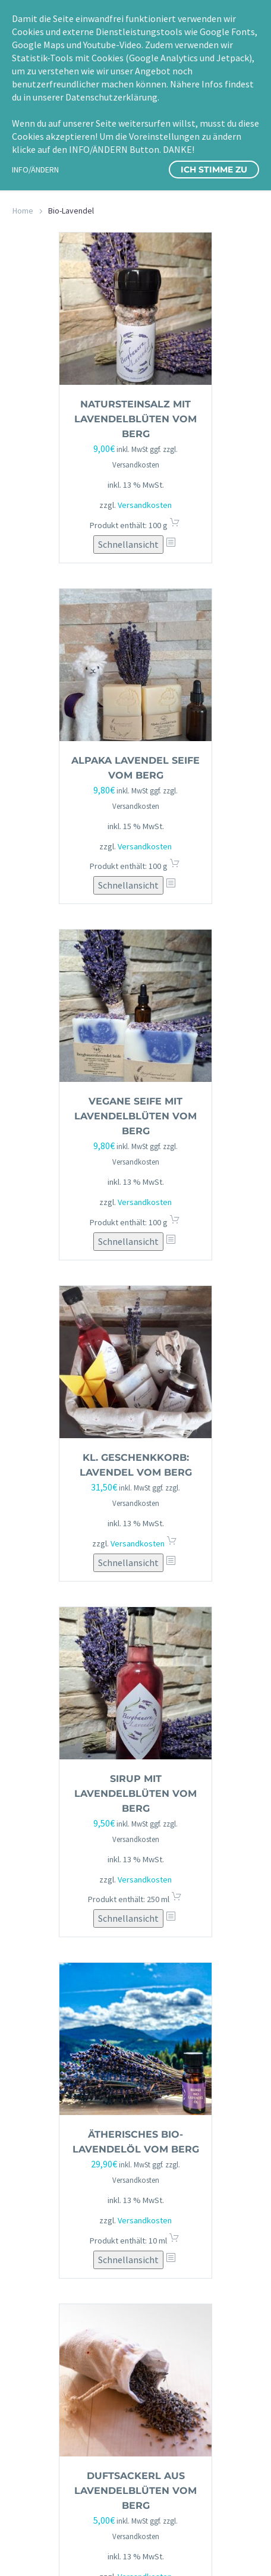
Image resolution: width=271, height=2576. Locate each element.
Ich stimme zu (214, 169)
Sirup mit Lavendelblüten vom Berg (135, 1793)
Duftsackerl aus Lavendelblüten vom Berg (135, 2490)
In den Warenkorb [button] (174, 525)
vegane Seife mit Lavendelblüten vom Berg (135, 1116)
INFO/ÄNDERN (35, 169)
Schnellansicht (128, 544)
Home (22, 210)
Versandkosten (145, 505)
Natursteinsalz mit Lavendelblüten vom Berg (135, 419)
